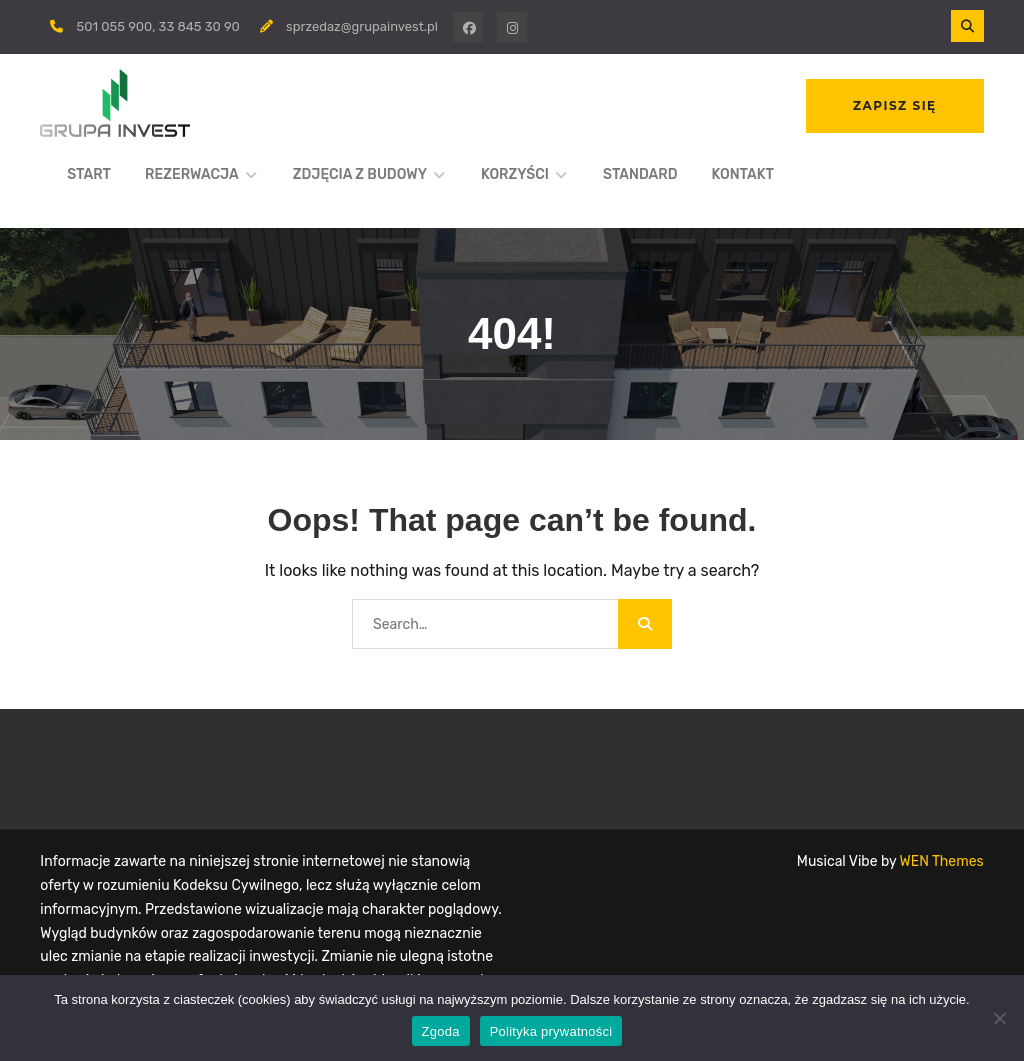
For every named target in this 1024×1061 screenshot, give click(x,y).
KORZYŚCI (515, 174)
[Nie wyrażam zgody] (999, 1018)
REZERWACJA (192, 174)
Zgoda (441, 1031)
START (89, 174)
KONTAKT (743, 174)
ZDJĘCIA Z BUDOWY (360, 174)
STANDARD (640, 174)
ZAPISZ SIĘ (895, 105)
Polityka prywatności (551, 1031)
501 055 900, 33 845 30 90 (158, 26)
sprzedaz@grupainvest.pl (362, 26)
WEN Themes (942, 861)
